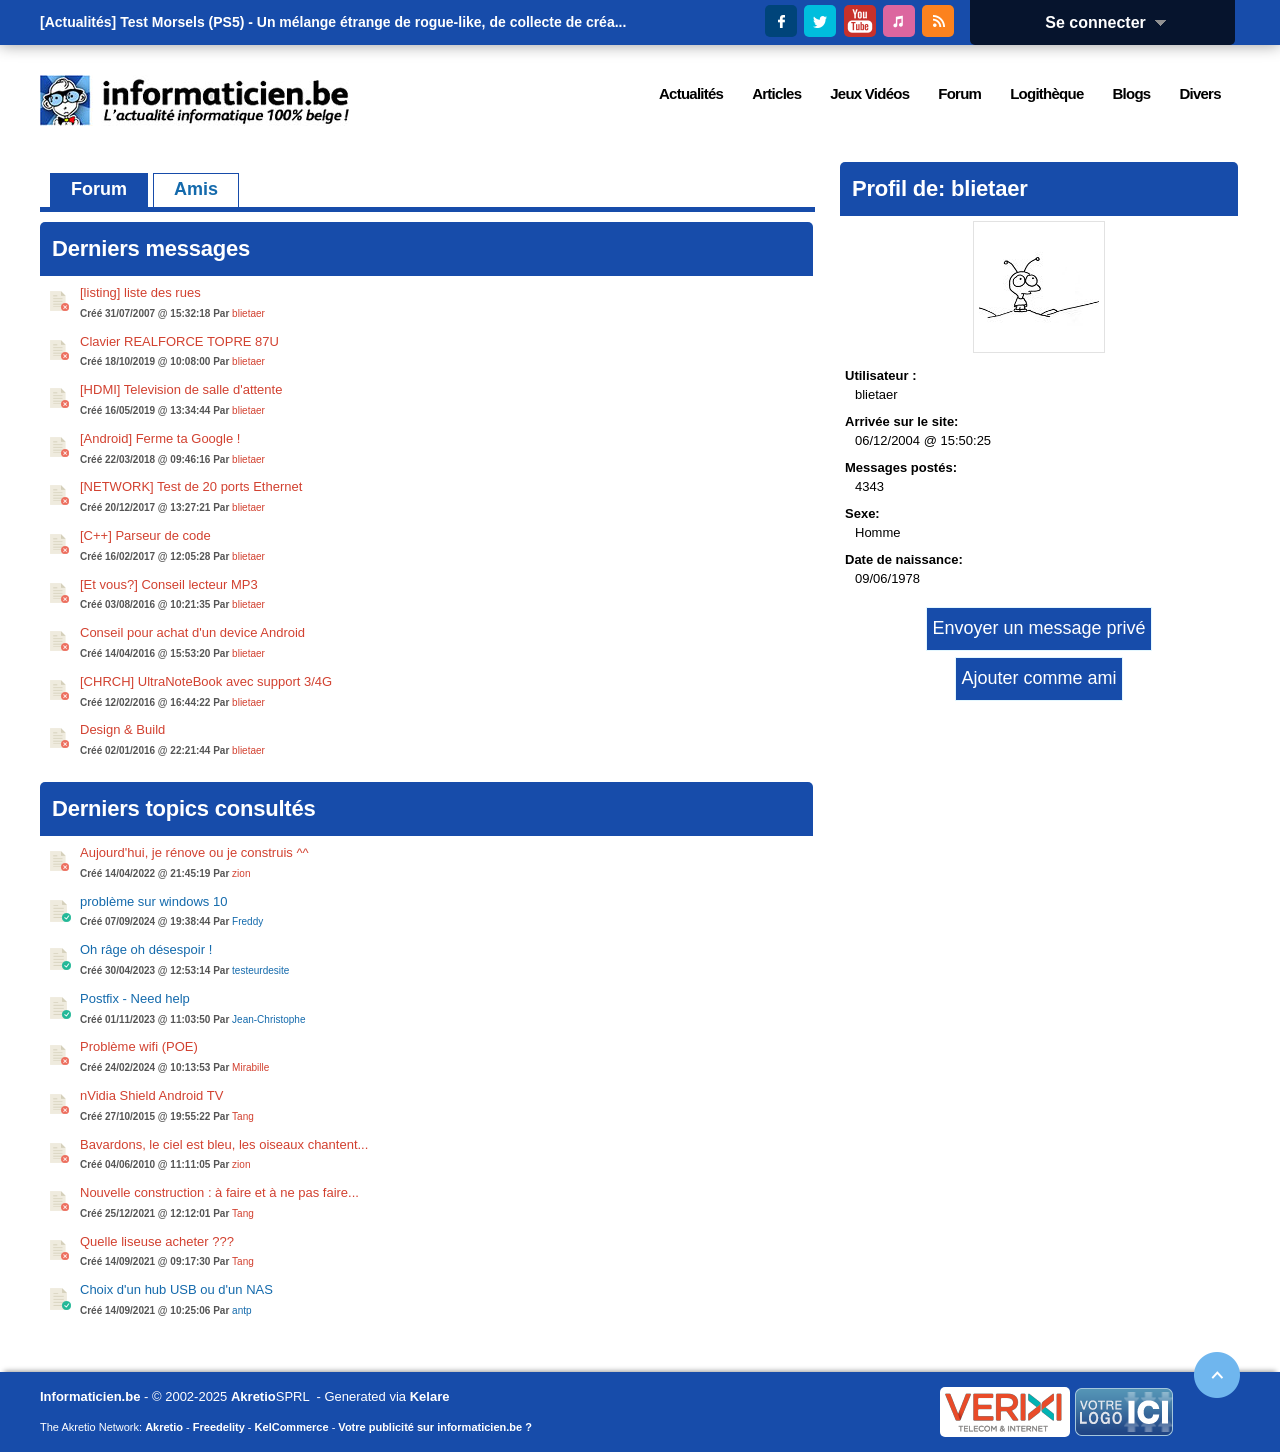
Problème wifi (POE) (139, 1046)
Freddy (247, 921)
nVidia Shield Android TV (151, 1095)
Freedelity (219, 1427)
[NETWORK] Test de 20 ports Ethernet (191, 486)
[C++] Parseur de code (145, 535)
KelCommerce (292, 1427)
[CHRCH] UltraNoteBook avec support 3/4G (206, 681)
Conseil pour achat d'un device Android (192, 632)
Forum (99, 189)
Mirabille (250, 1067)
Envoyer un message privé (1038, 628)
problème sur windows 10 (153, 901)
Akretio (253, 1396)
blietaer (248, 313)
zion (241, 873)
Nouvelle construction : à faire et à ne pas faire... (219, 1192)
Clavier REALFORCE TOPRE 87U (179, 341)
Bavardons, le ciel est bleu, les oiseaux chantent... (224, 1144)
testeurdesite (260, 970)
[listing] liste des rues (140, 292)
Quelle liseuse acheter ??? (157, 1241)
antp (241, 1310)
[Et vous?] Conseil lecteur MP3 (169, 584)
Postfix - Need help (135, 998)
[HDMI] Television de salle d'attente (181, 389)
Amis (196, 189)
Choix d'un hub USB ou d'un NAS (176, 1289)
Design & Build (122, 729)
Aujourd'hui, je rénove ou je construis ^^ (194, 852)
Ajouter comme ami (1038, 678)
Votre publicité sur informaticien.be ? (435, 1427)
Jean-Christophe (268, 1019)
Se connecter (1112, 22)
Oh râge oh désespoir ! (146, 949)
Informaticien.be (90, 1396)
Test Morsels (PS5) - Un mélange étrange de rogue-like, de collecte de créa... (373, 22)
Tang (243, 1116)
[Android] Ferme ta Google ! (160, 438)
